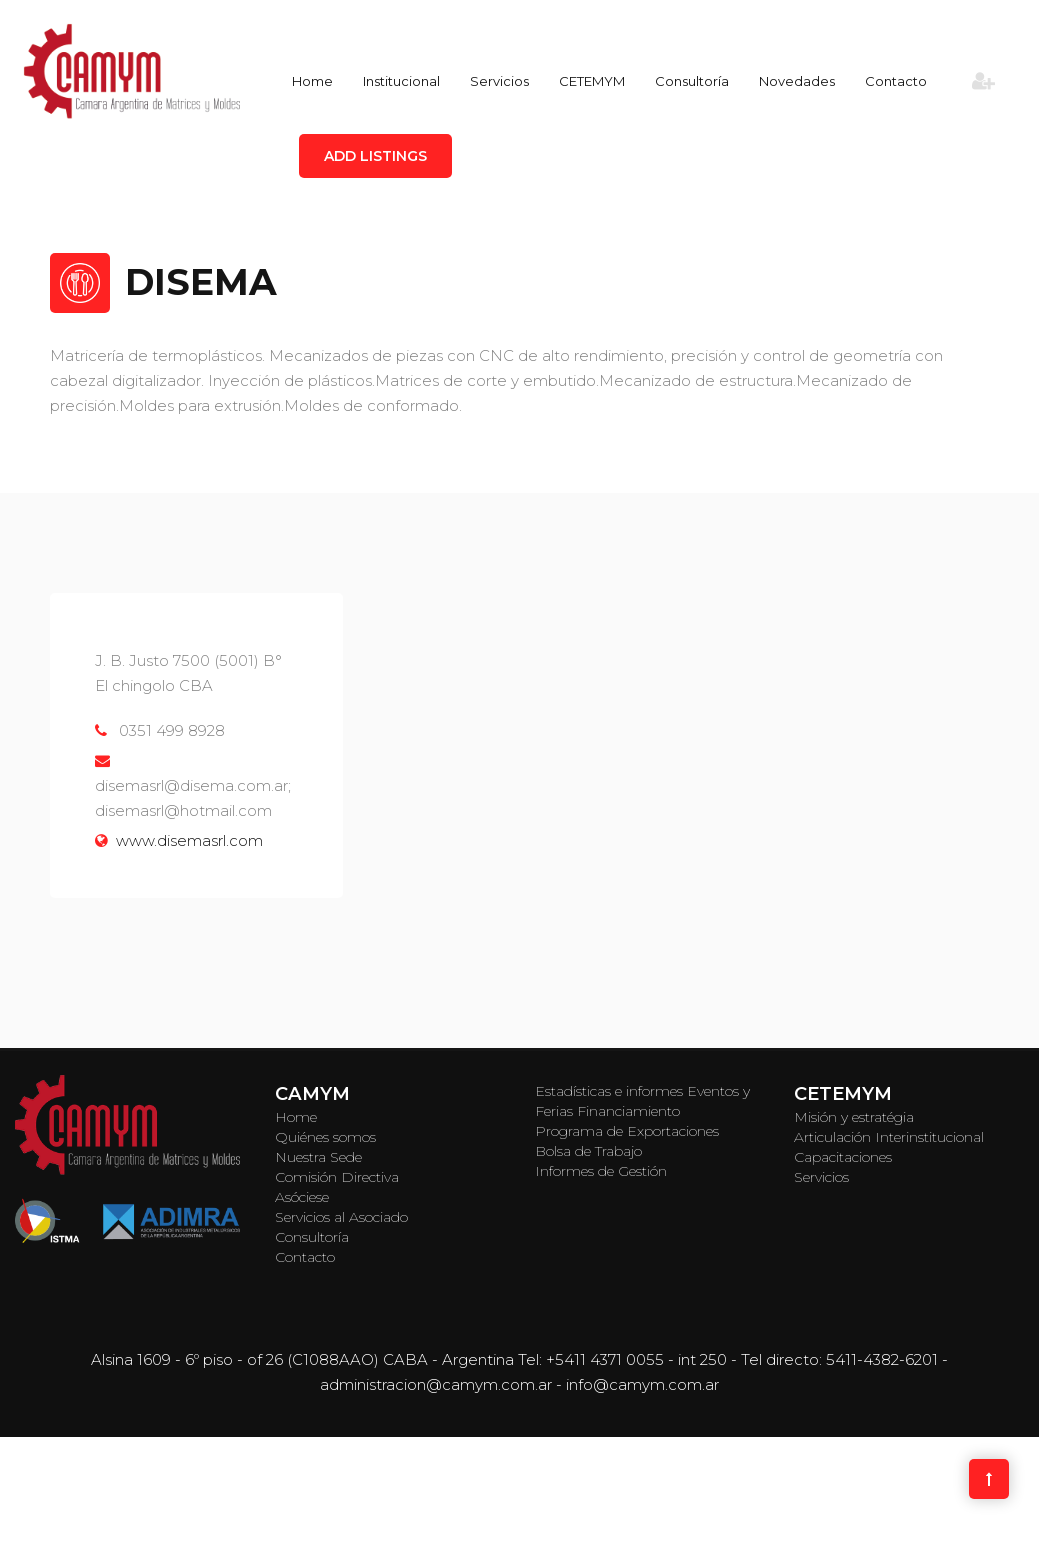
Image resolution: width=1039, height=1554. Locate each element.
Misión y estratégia (854, 1117)
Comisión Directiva (337, 1177)
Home (312, 81)
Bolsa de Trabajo (588, 1151)
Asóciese (302, 1197)
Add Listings (375, 156)
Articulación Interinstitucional (889, 1137)
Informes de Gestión (601, 1171)
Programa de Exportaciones (627, 1131)
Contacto (896, 81)
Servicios (499, 81)
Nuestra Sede (318, 1157)
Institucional (401, 81)
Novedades (797, 81)
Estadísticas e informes (609, 1091)
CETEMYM (592, 81)
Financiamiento (628, 1111)
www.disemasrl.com (189, 840)
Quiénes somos (325, 1137)
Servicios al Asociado (341, 1217)
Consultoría (692, 81)
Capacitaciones (843, 1157)
